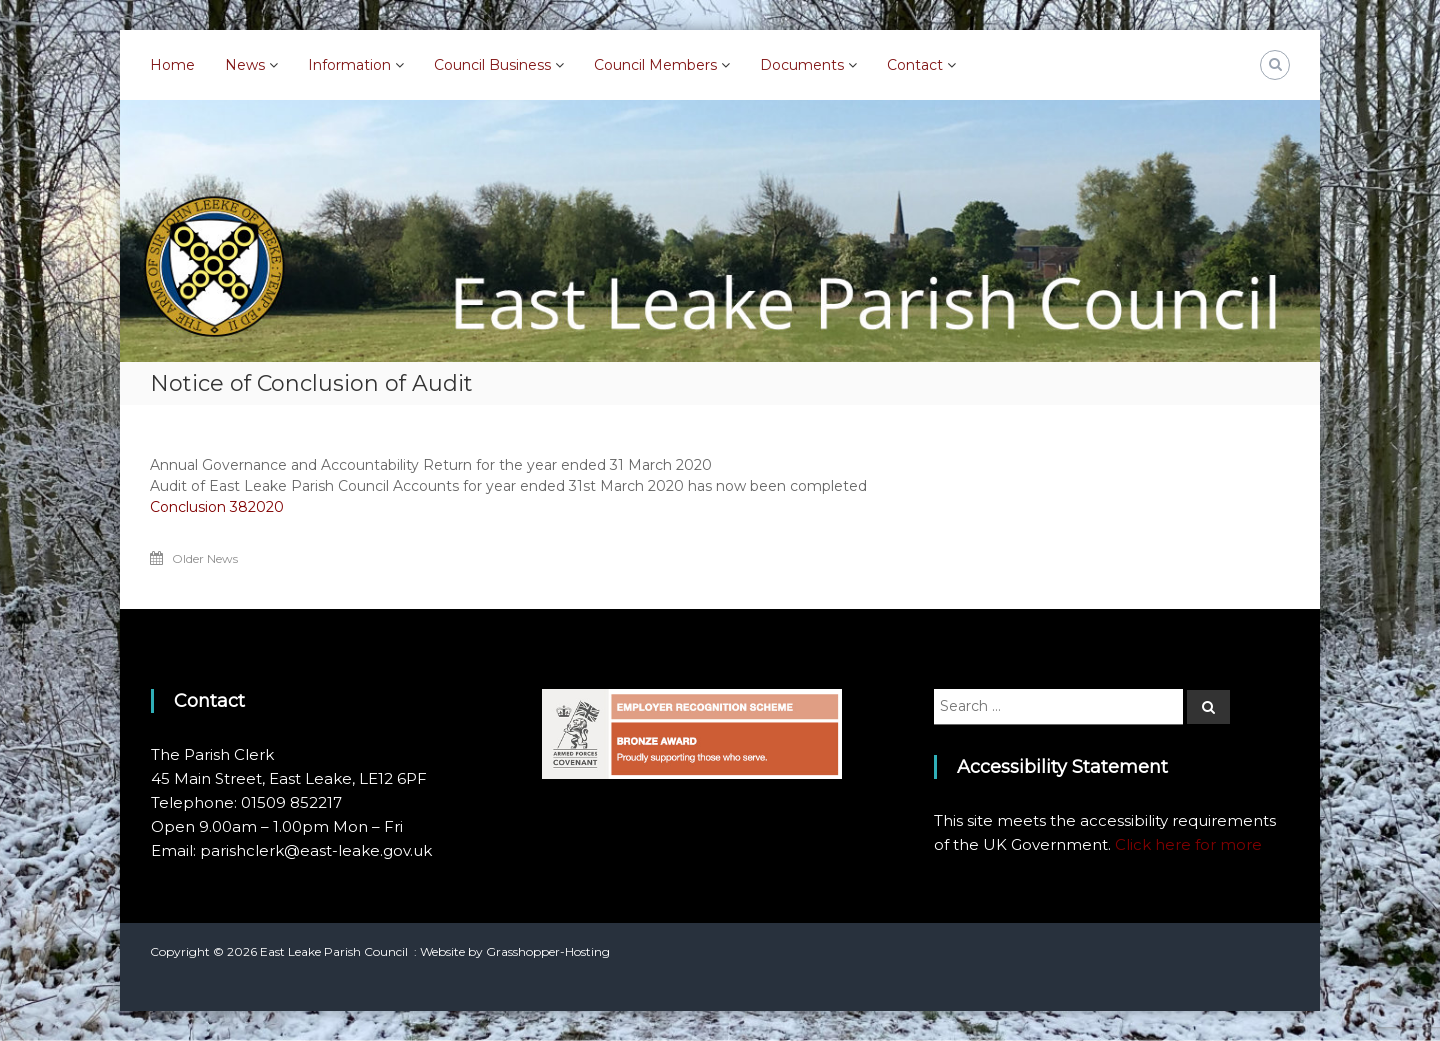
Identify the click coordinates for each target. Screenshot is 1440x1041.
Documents (802, 65)
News (245, 65)
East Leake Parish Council (334, 951)
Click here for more (1188, 844)
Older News (205, 558)
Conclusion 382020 (217, 507)
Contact (915, 65)
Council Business (492, 65)
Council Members (655, 65)
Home (172, 65)
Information (349, 65)
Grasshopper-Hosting (548, 951)
